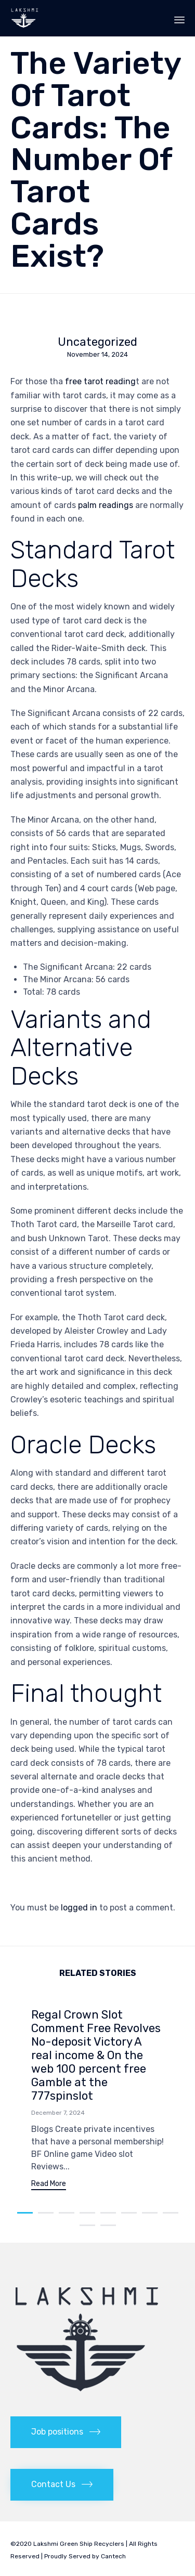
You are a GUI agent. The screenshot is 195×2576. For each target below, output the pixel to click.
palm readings (105, 505)
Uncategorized (97, 342)
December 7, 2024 (58, 2112)
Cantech (113, 2556)
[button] (48, 2185)
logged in (79, 1908)
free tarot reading (100, 381)
